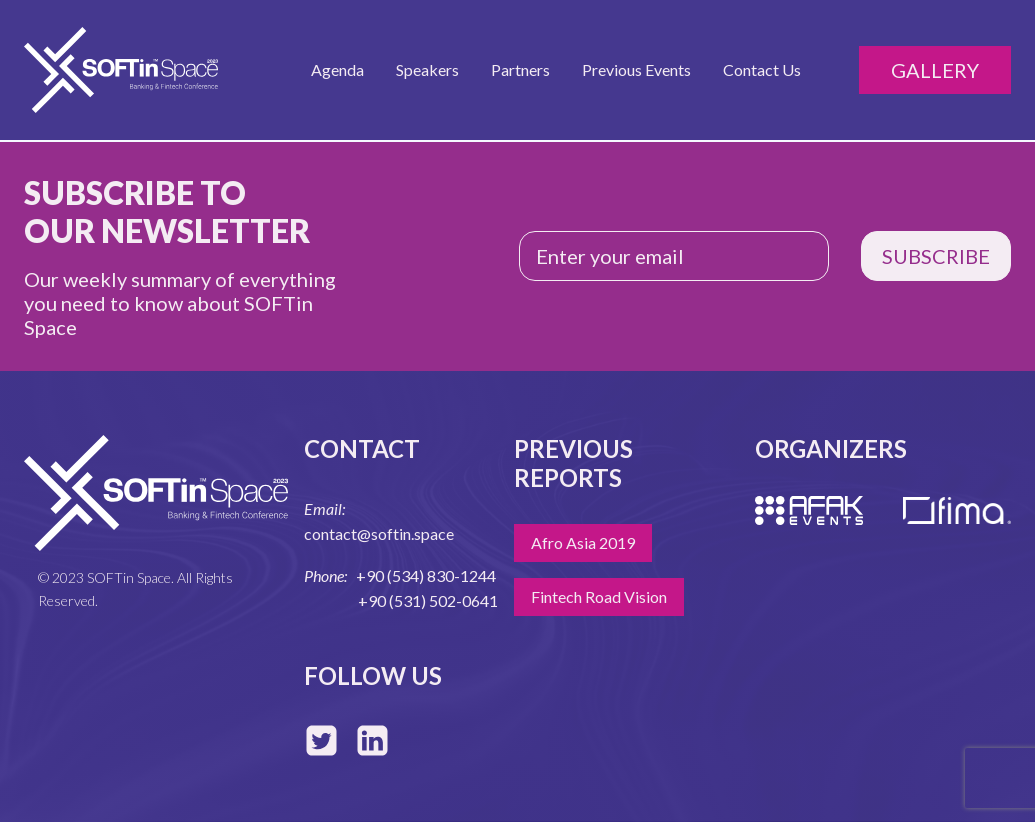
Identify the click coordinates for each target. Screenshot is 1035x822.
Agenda (337, 69)
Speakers (427, 69)
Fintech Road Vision (599, 596)
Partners (520, 69)
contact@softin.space (379, 533)
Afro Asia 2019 (583, 542)
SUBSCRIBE (936, 256)
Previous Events (636, 69)
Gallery (935, 70)
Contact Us (762, 69)
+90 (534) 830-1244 (426, 575)
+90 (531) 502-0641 (428, 600)
